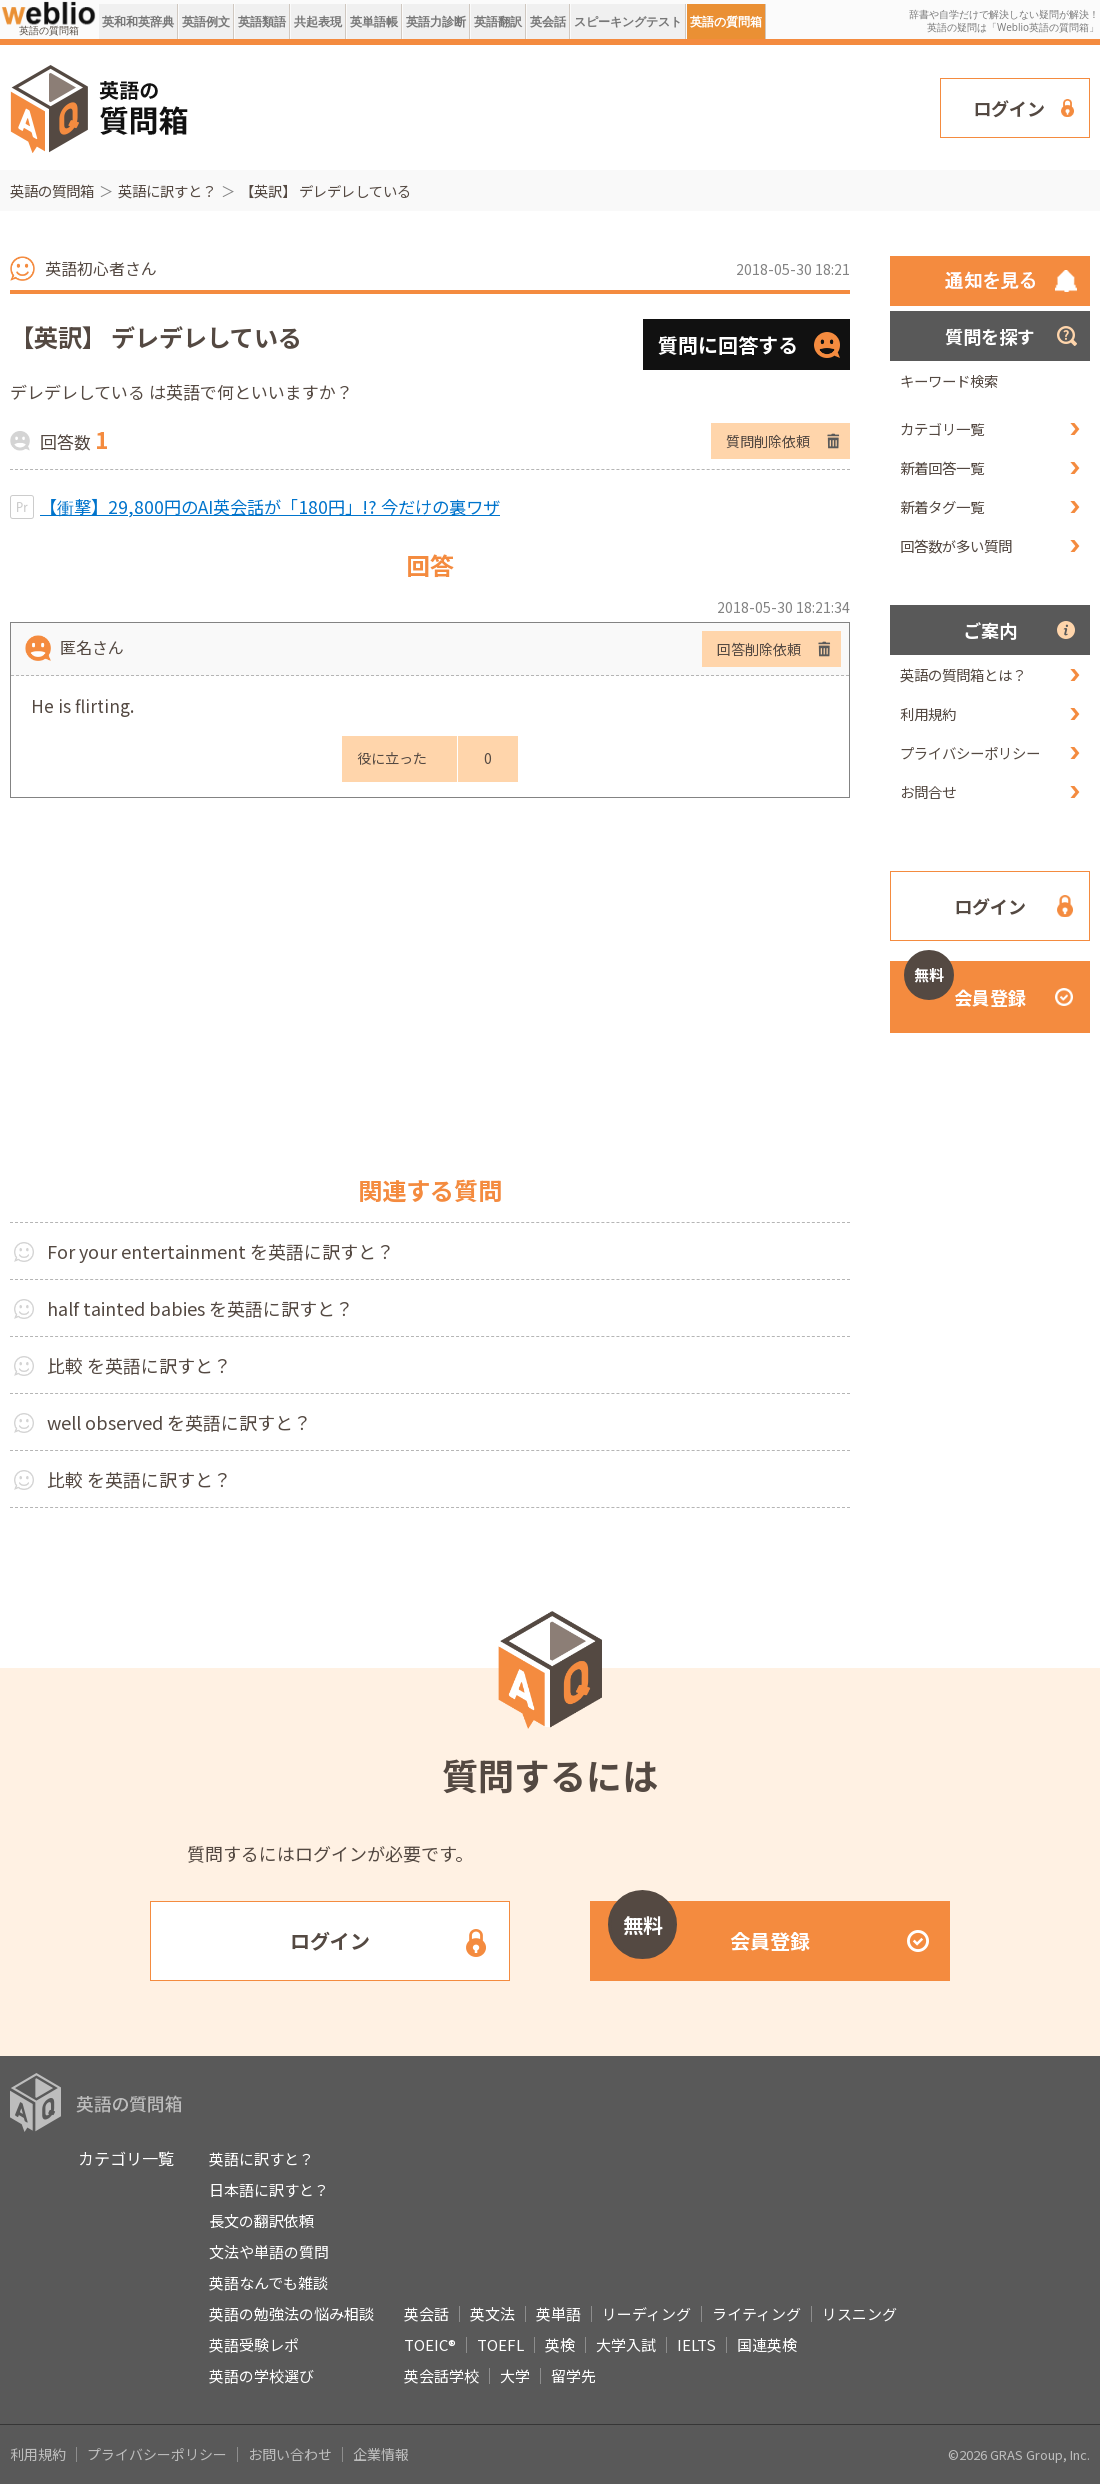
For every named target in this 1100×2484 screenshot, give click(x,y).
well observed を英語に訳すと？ (179, 1422)
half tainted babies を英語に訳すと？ (200, 1308)
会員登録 (965, 985)
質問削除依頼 (768, 441)
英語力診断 (436, 21)
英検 (560, 2344)
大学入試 (626, 2344)
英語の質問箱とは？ (963, 674)
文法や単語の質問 (269, 2251)
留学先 (573, 2375)
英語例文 (206, 21)
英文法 (492, 2313)
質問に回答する (728, 344)
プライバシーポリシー (970, 752)
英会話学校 (441, 2375)
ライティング (756, 2313)
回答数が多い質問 (956, 545)
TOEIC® (430, 2344)
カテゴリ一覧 (942, 428)
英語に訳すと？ (167, 190)
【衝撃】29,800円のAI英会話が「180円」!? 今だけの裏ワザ (270, 506)
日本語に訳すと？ (269, 2189)
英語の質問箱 (726, 21)
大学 (515, 2375)
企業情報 (381, 2454)
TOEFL (500, 2344)
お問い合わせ (290, 2454)
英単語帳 (374, 21)
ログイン (1009, 108)
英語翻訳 (498, 21)
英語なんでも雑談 (268, 2282)
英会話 (548, 21)
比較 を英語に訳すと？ (139, 1365)
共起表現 (318, 21)
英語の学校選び (261, 2375)
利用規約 (928, 713)
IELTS (696, 2344)
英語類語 (262, 21)
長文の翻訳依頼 (261, 2220)
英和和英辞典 (138, 21)
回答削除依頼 (759, 649)
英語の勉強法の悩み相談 (291, 2313)
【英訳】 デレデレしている (325, 190)
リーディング (646, 2313)
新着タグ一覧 (942, 506)
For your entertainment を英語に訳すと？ (220, 1251)
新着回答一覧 (942, 467)
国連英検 (767, 2344)
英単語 (558, 2313)
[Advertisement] (575, 106)
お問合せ (928, 791)
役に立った (392, 758)
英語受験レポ (254, 2344)
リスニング (859, 2313)
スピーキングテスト (628, 21)
